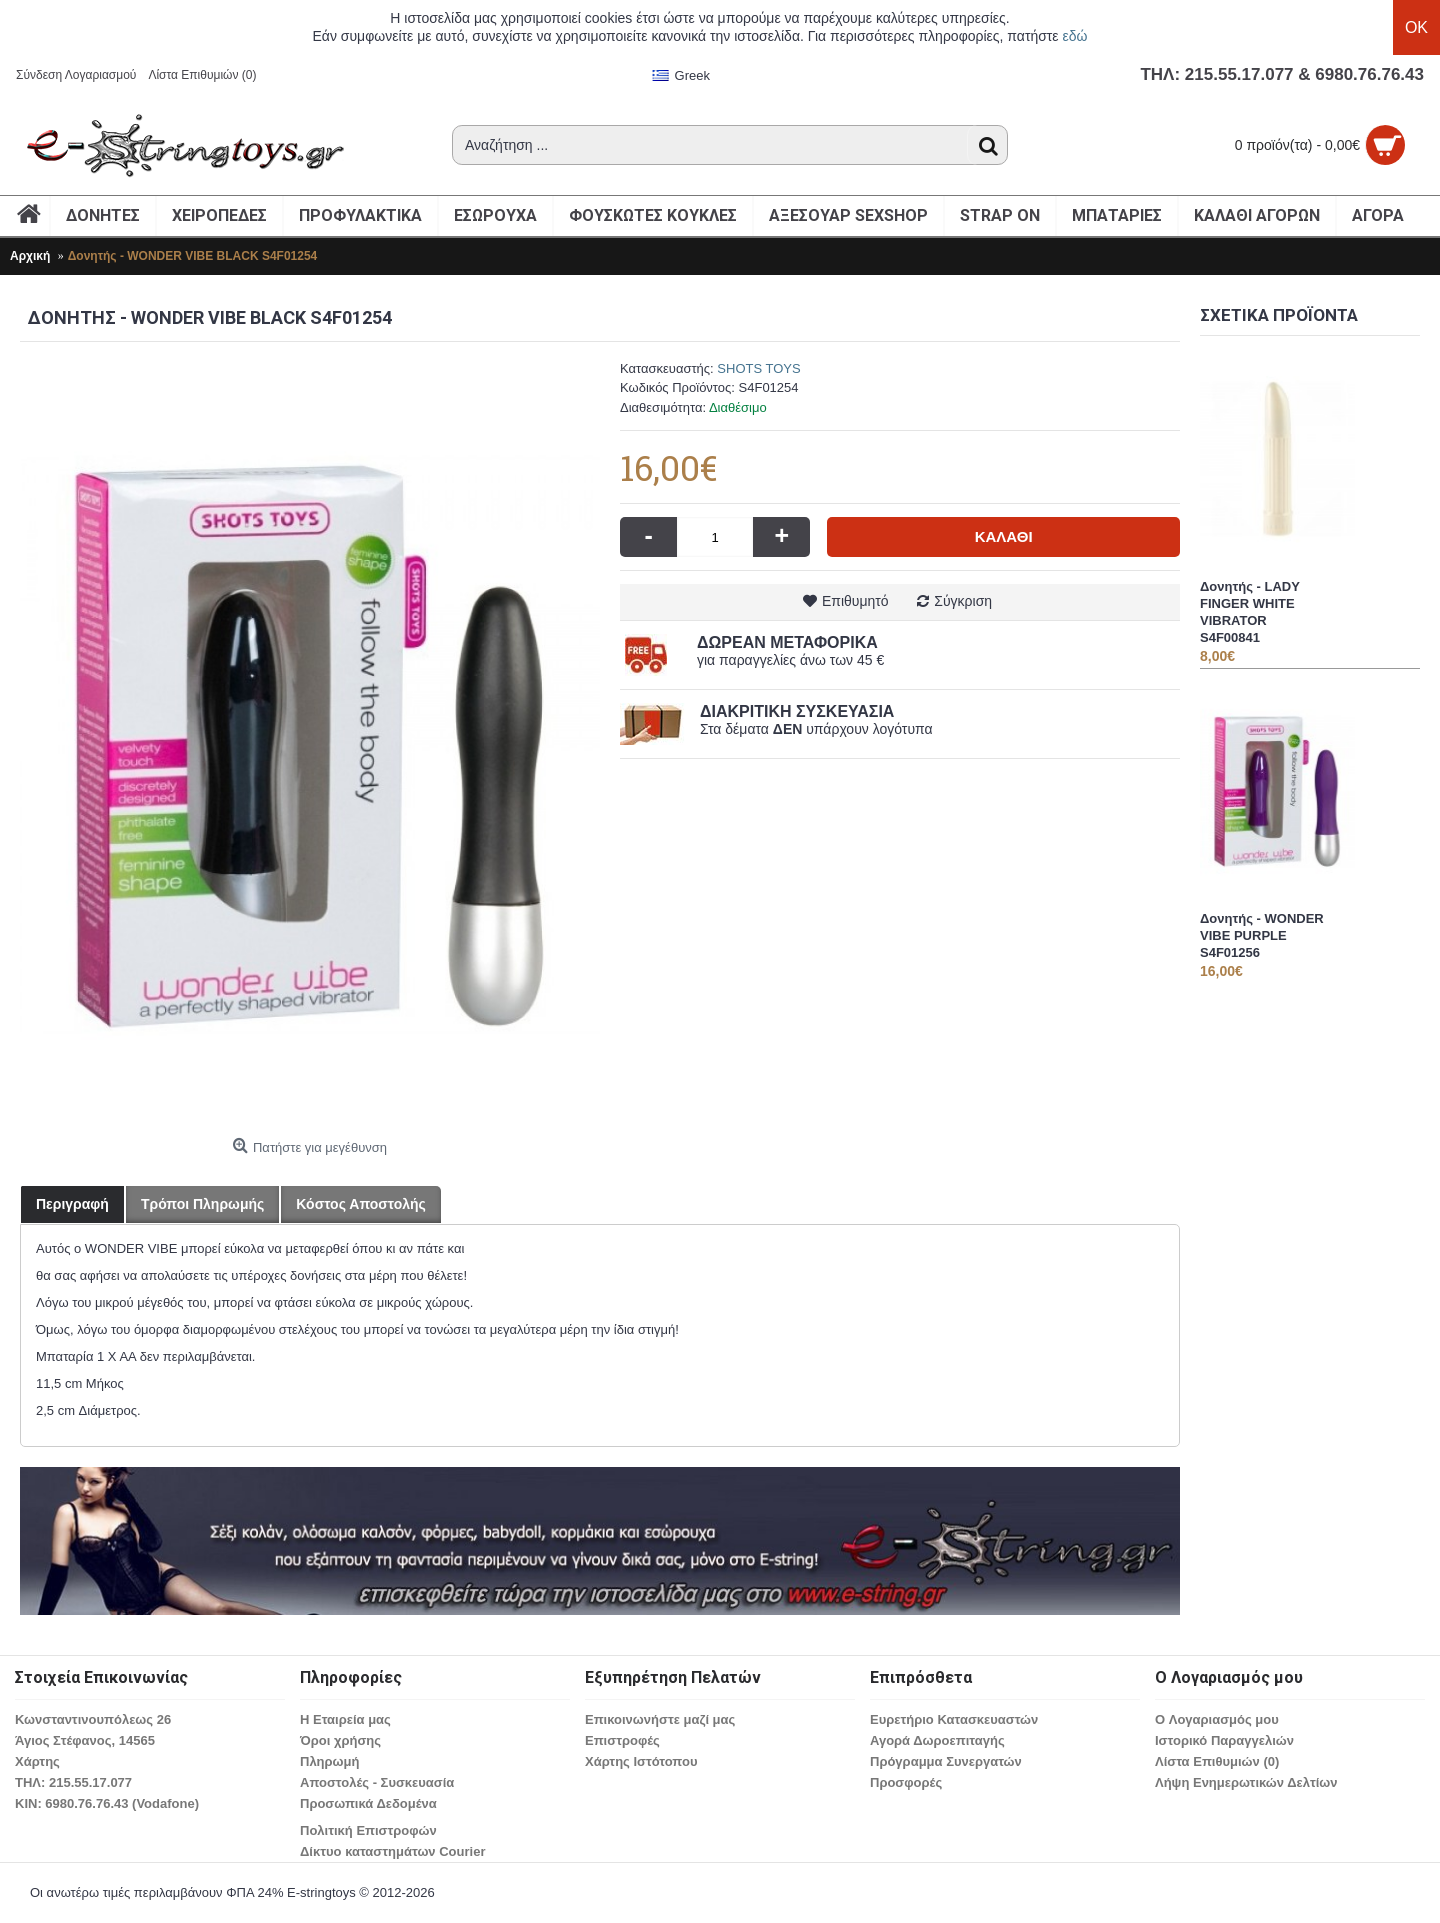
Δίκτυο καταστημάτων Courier (392, 1851)
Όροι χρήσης (340, 1740)
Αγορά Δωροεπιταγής (937, 1740)
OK (1416, 27)
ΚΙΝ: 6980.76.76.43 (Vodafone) (107, 1803)
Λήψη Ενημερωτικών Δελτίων (1246, 1782)
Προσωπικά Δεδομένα (368, 1803)
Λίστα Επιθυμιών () (1217, 1761)
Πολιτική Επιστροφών (368, 1830)
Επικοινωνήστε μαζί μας (660, 1719)
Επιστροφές (622, 1740)
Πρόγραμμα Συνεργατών (946, 1761)
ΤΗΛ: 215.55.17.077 (73, 1782)
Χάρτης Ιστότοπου (641, 1761)
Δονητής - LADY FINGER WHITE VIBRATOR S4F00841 (1250, 612)
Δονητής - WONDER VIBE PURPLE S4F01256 (1262, 935)
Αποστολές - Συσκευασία (377, 1782)
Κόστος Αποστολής (361, 1204)
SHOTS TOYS (758, 368)
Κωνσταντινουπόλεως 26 (93, 1719)
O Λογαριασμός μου (1217, 1719)
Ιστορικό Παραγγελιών (1224, 1740)
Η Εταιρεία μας (345, 1719)
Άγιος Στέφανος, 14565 (85, 1740)
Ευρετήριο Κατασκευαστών (954, 1719)
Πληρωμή (329, 1761)
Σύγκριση (963, 601)
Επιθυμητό (855, 601)
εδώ (1075, 36)
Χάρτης (37, 1761)
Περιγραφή (72, 1204)
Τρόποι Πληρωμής (202, 1204)
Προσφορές (906, 1782)
